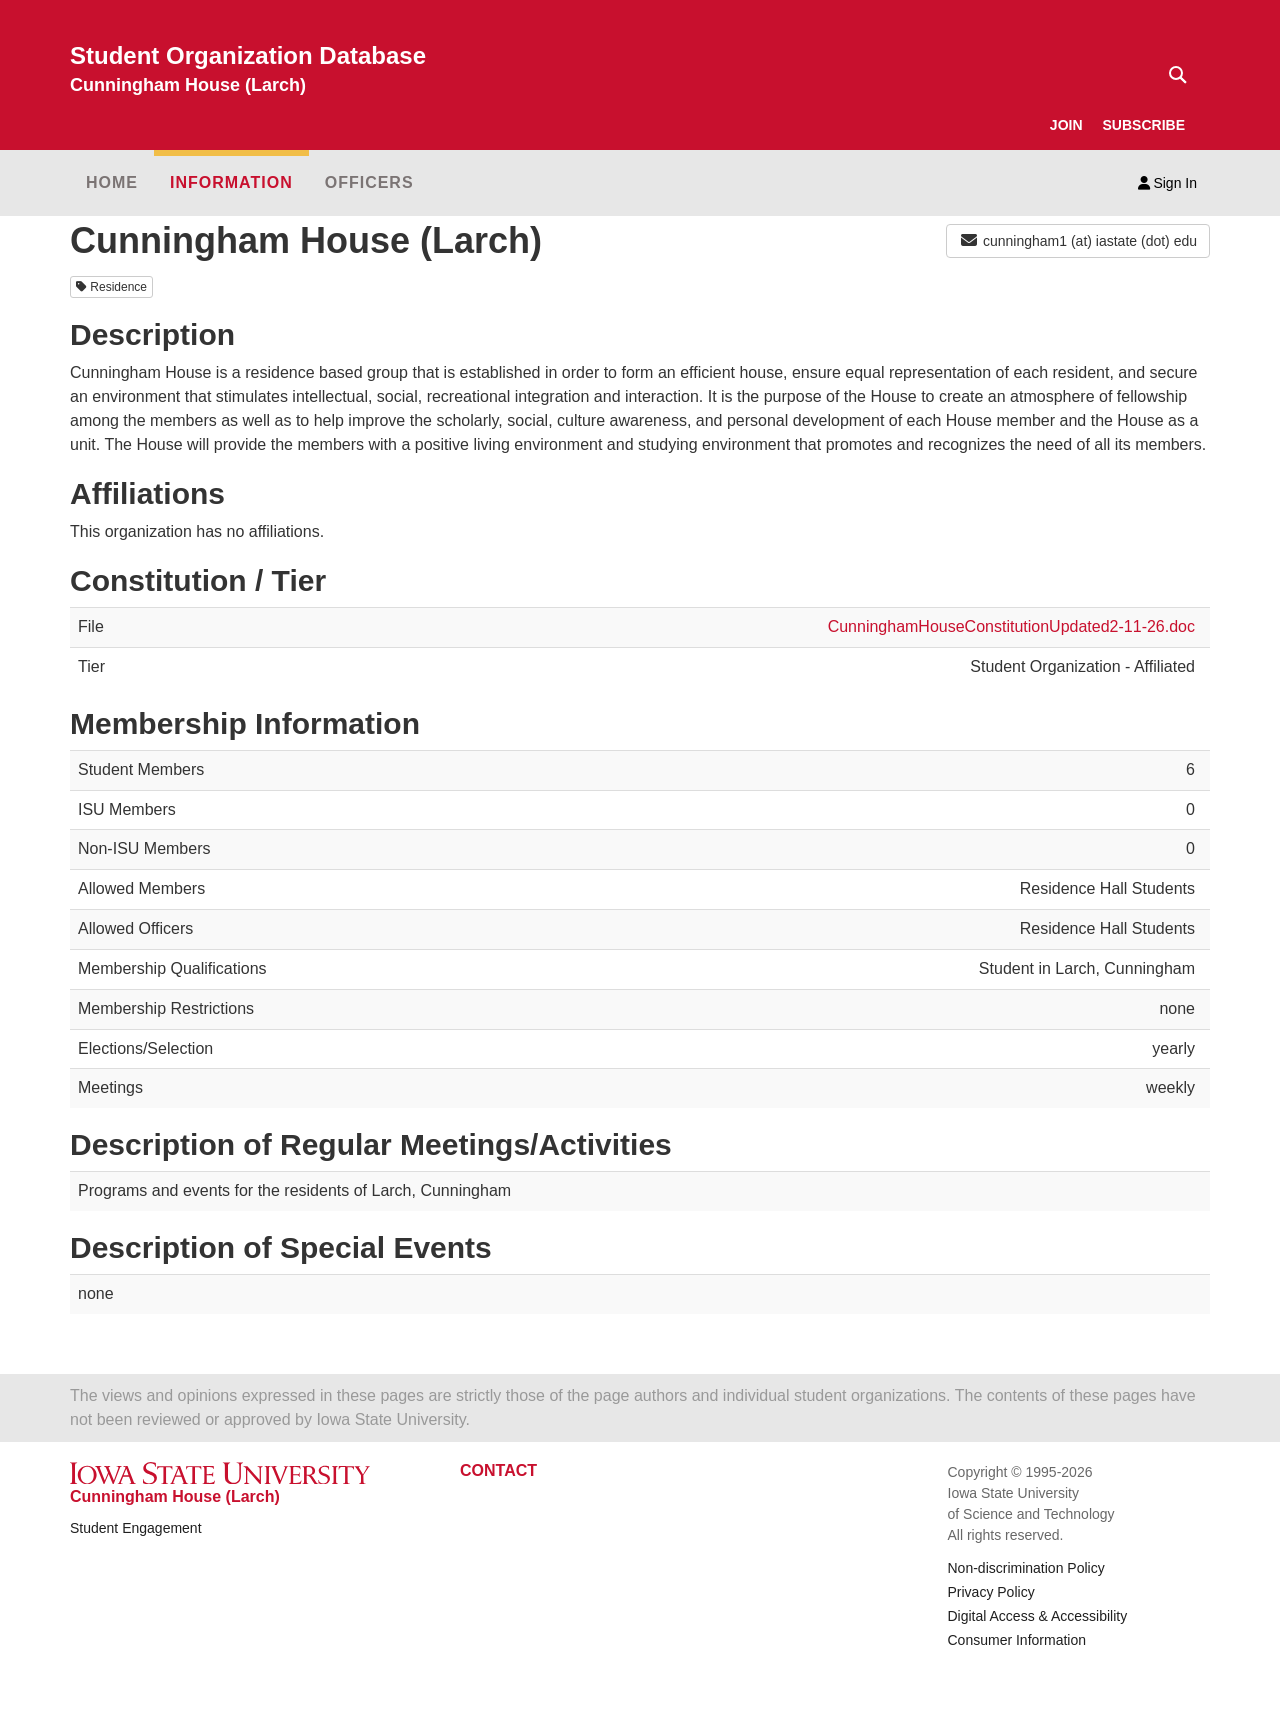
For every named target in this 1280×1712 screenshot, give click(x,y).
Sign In (1167, 183)
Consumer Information (1017, 1640)
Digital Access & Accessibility (1038, 1616)
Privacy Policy (991, 1592)
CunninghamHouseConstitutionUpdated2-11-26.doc (1011, 626)
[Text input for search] (1172, 75)
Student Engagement (136, 1528)
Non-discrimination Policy (1026, 1568)
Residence (111, 287)
